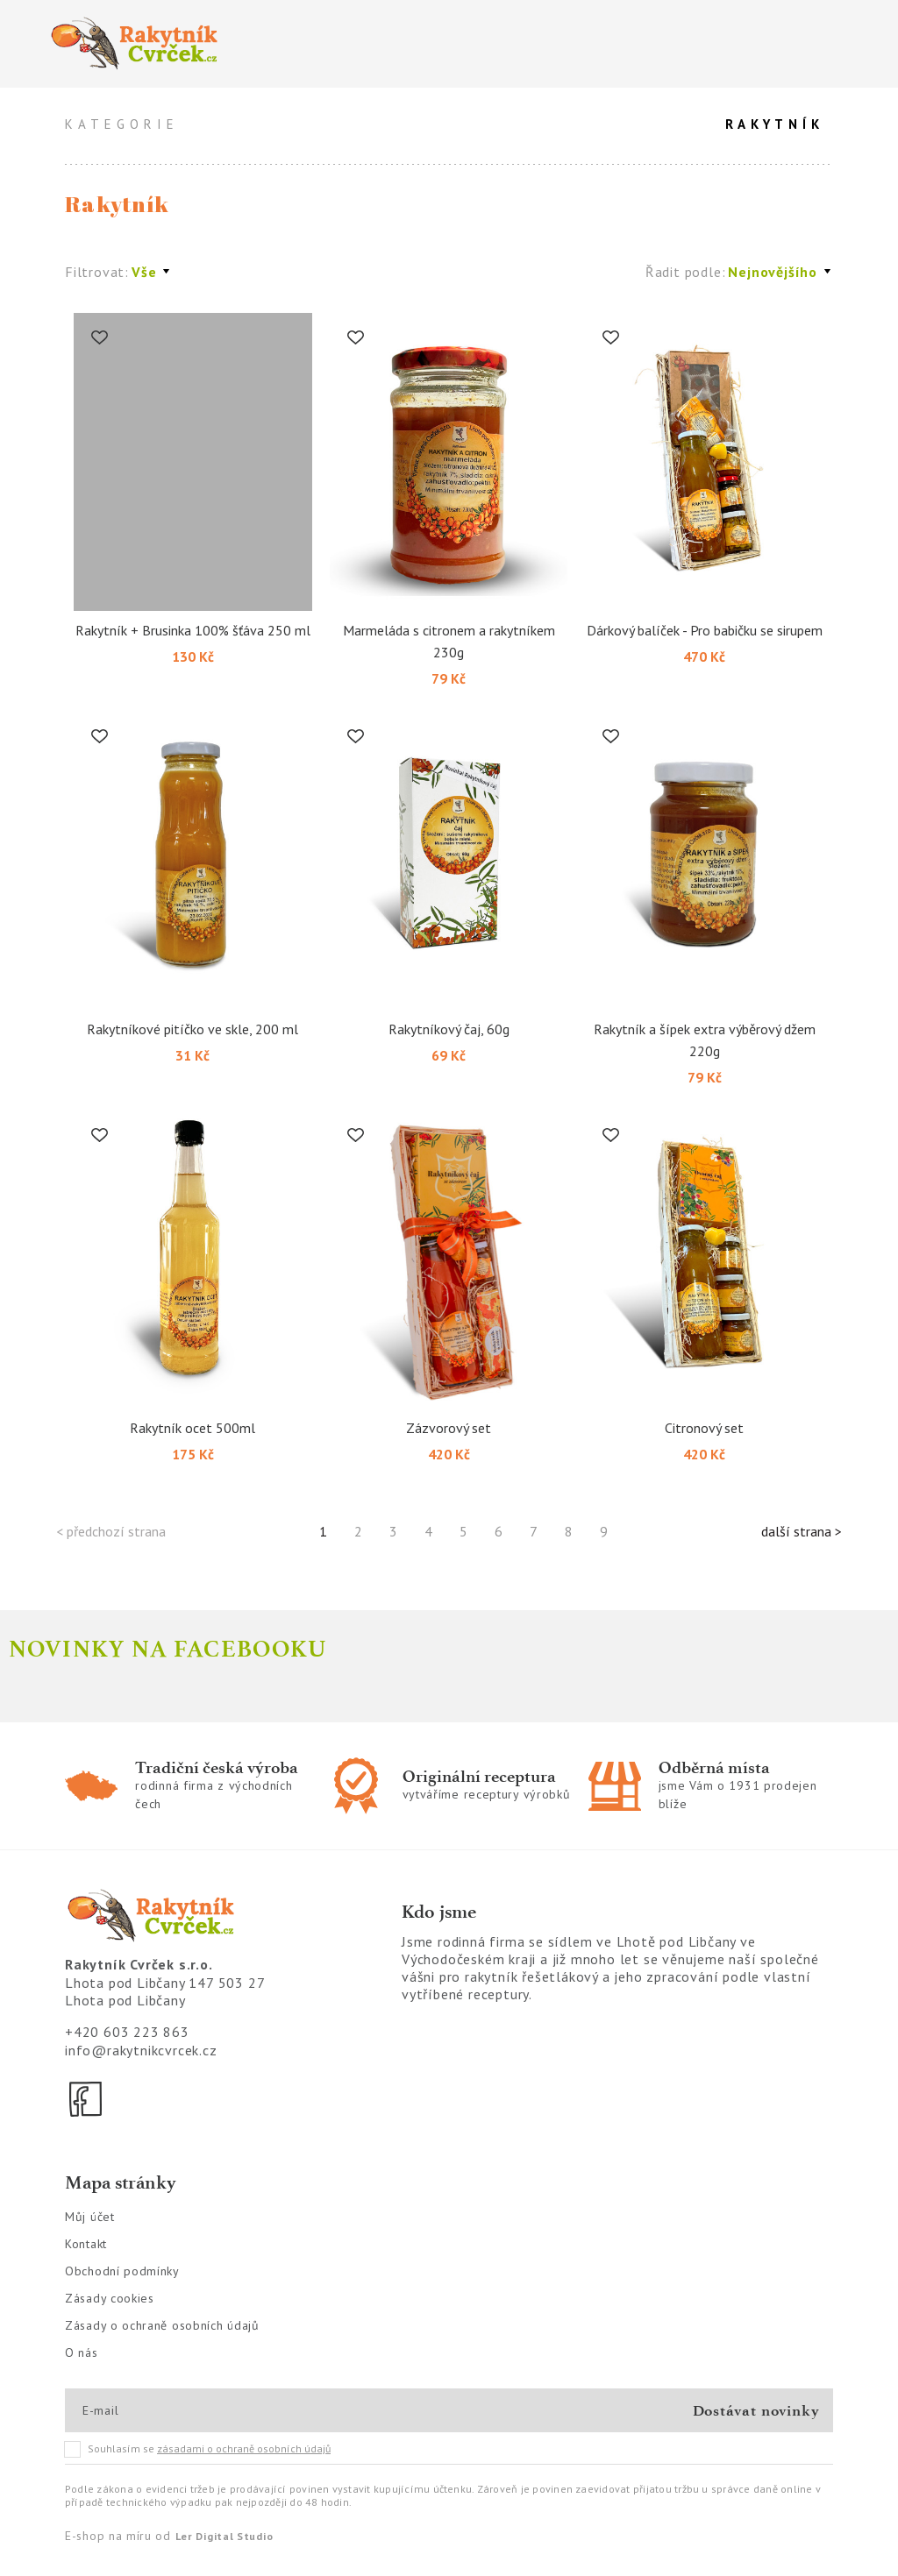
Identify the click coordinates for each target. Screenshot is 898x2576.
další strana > (801, 1531)
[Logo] (239, 44)
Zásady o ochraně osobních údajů (162, 2325)
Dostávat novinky (756, 2410)
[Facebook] (86, 2099)
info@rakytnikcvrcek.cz (141, 2050)
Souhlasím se (198, 2449)
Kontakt (86, 2244)
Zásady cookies (109, 2298)
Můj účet (90, 2217)
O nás (81, 2352)
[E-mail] (145, 2410)
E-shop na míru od (169, 2536)
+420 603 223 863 (127, 2031)
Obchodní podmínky (122, 2271)
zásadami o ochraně (244, 2448)
